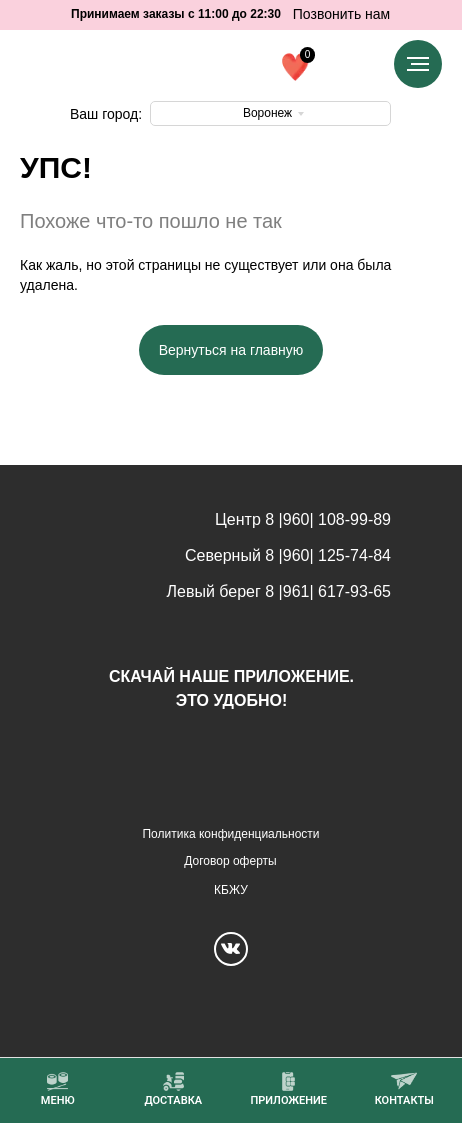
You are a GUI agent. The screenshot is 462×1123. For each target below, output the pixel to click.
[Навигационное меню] (418, 64)
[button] (288, 1089)
